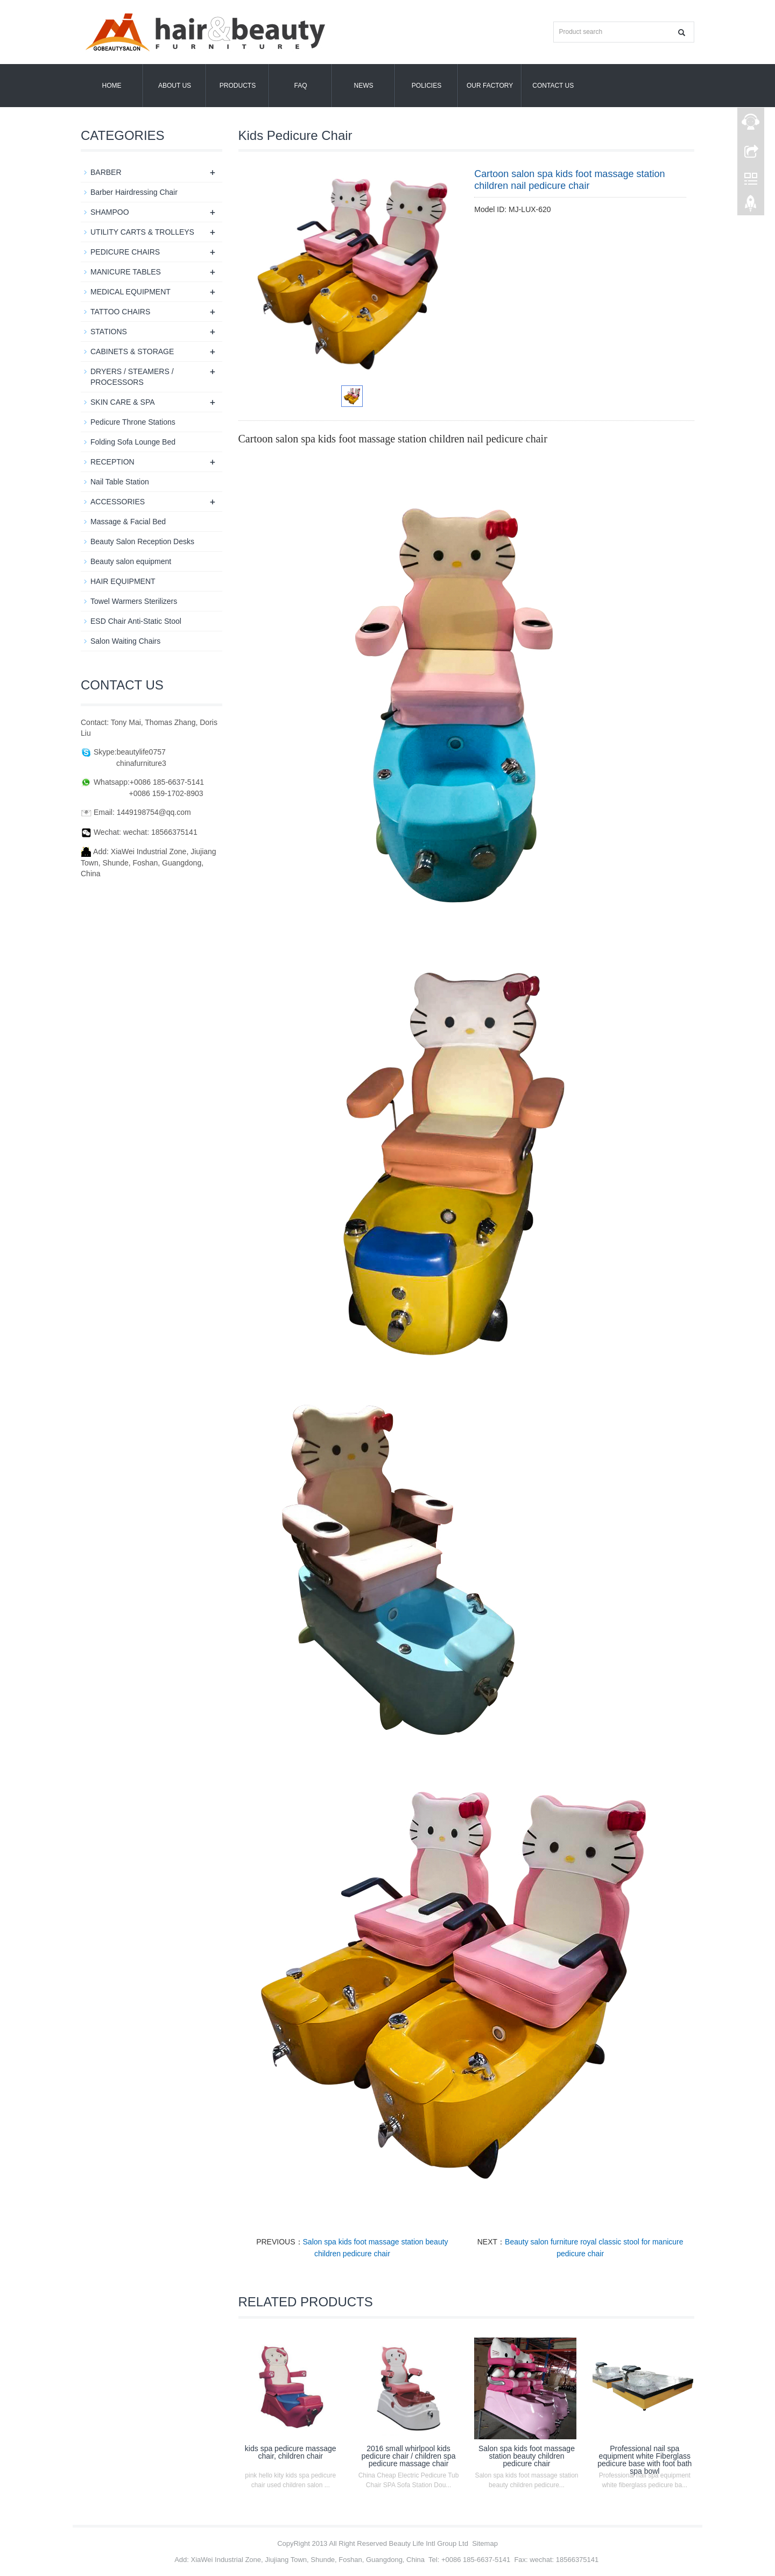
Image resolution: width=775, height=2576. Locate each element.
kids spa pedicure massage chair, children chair (290, 2452)
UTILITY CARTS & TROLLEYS (142, 232)
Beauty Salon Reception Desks (142, 541)
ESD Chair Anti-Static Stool (135, 621)
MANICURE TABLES (125, 272)
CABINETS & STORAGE (132, 351)
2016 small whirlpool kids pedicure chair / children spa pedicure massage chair (409, 2456)
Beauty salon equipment (130, 561)
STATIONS (108, 331)
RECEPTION (112, 462)
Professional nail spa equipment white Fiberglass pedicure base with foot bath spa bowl (644, 2459)
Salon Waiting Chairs (125, 641)
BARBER (106, 172)
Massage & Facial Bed (128, 521)
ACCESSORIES (117, 501)
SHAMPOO (109, 212)
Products (238, 85)
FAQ (300, 85)
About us (174, 85)
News (364, 85)
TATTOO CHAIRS (120, 311)
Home (112, 85)
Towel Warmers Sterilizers (133, 601)
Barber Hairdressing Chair (134, 192)
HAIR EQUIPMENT (123, 581)
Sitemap (485, 2543)
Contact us (553, 85)
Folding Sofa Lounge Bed (132, 442)
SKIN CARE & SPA (122, 402)
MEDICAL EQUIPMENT (130, 291)
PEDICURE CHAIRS (125, 252)
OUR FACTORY (490, 85)
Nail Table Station (119, 481)
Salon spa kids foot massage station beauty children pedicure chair (526, 2456)
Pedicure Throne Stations (132, 422)
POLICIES (426, 85)
